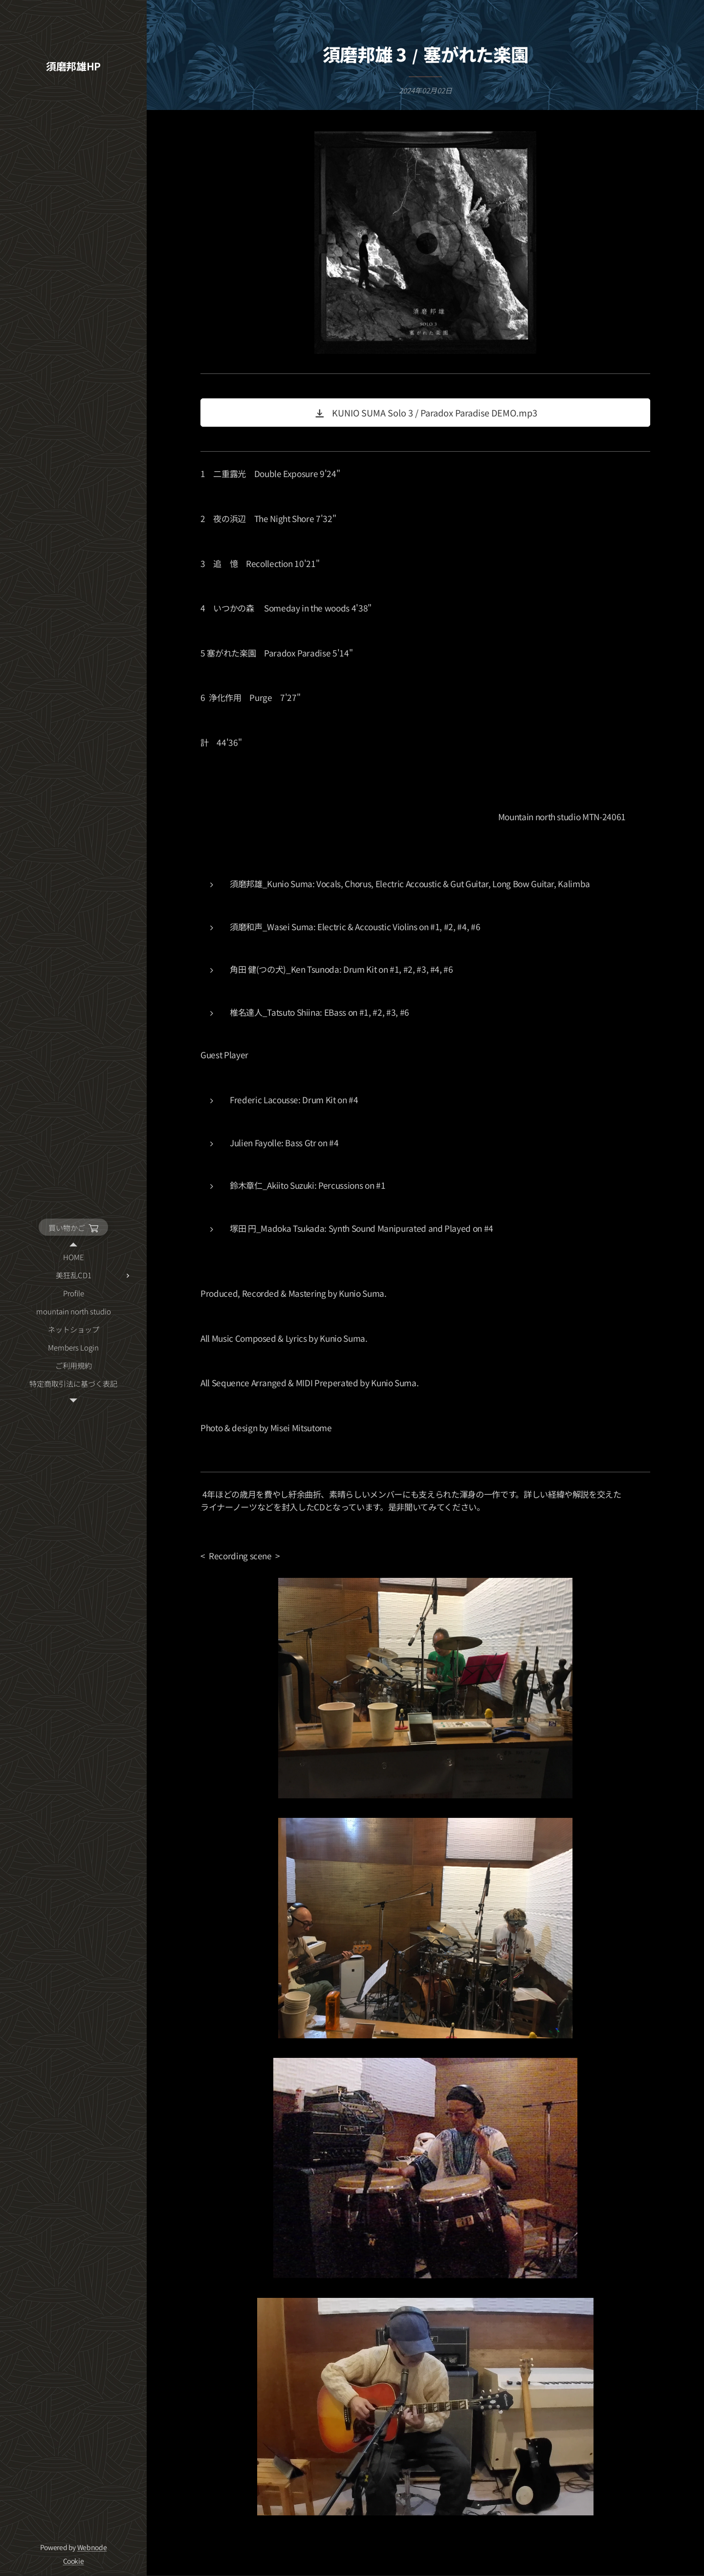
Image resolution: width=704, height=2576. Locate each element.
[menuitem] (73, 1257)
